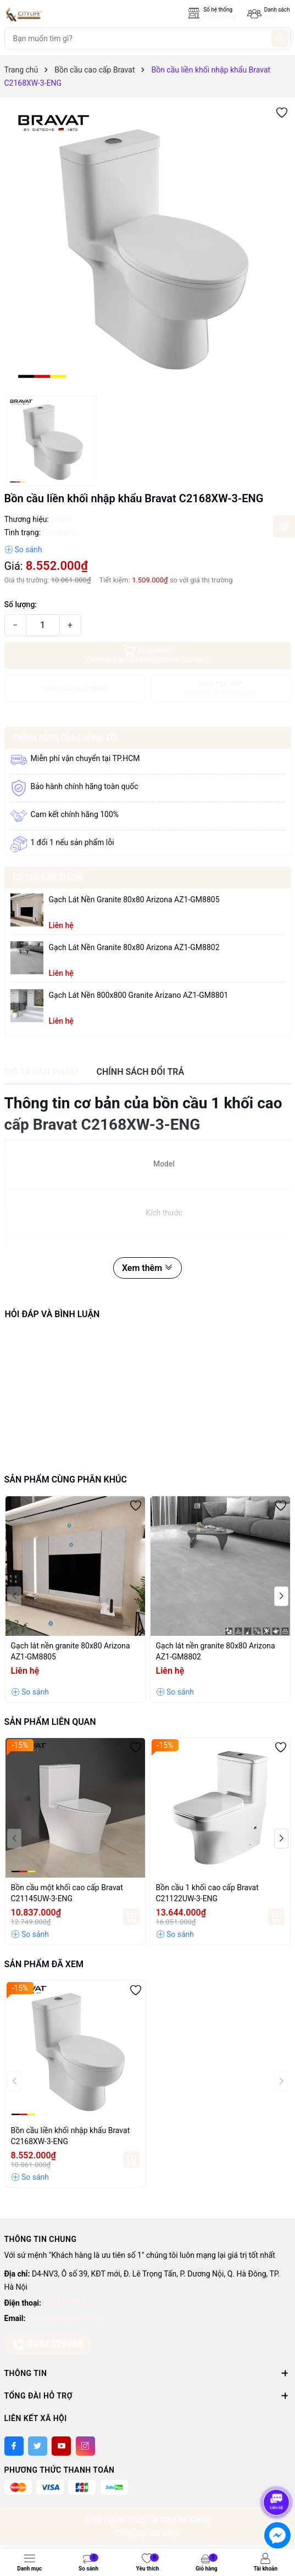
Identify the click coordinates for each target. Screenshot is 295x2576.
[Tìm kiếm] (280, 38)
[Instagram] (85, 2446)
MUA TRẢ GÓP (221, 688)
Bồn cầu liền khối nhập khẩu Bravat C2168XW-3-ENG (70, 2136)
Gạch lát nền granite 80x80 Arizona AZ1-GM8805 (134, 899)
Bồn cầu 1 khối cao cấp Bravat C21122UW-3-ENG (207, 1893)
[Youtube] (61, 2446)
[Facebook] (14, 2446)
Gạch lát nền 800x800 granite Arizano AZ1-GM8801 (139, 995)
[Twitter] (37, 2446)
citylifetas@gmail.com (65, 2318)
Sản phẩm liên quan (50, 1722)
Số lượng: (20, 604)
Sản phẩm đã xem (44, 1964)
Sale (270, 16)
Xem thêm (147, 1268)
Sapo (171, 2533)
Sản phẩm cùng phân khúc (65, 1479)
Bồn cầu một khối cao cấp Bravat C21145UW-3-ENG (67, 1893)
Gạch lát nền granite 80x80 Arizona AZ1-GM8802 (134, 947)
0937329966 (65, 2303)
